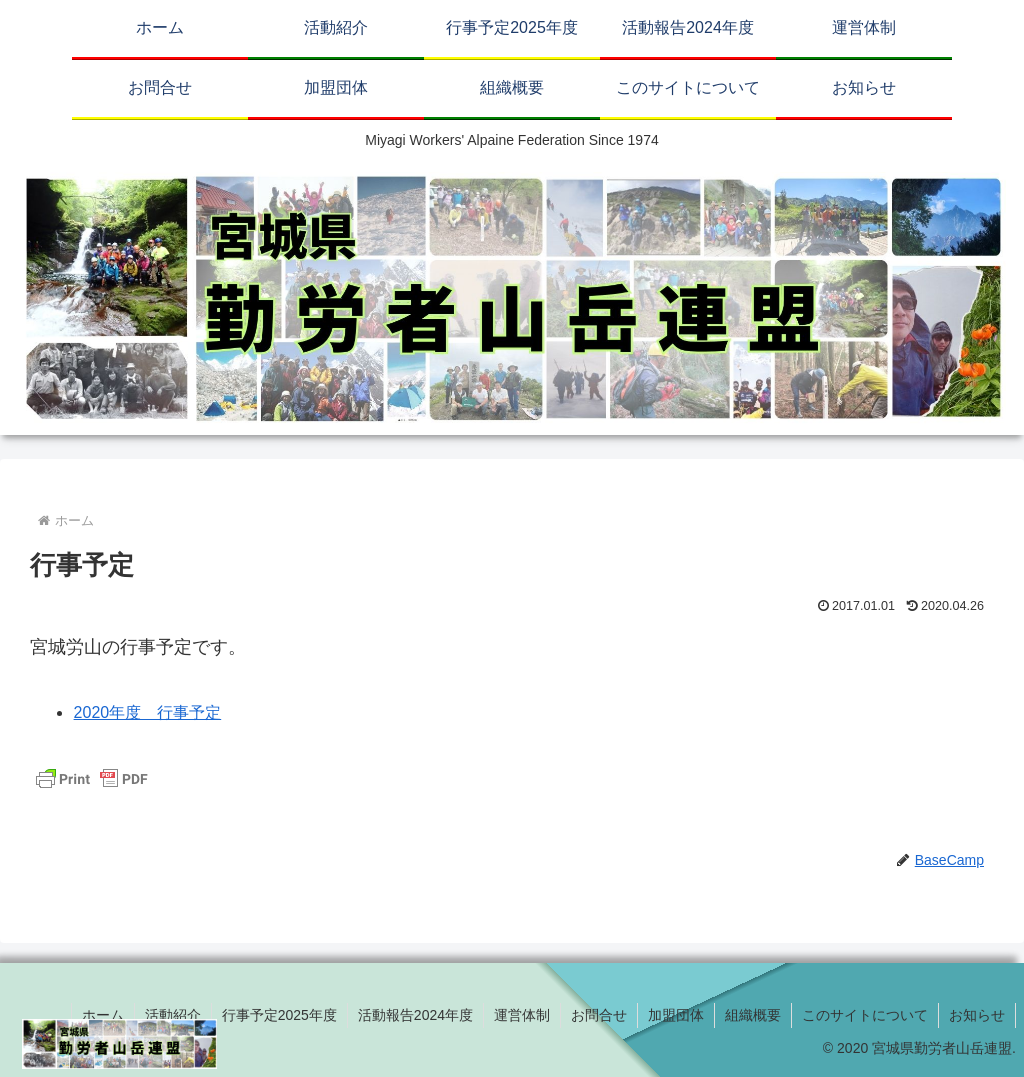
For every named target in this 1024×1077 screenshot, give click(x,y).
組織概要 (753, 1015)
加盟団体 (676, 1015)
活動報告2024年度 (415, 1015)
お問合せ (599, 1015)
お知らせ (977, 1015)
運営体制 (522, 1015)
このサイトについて (865, 1015)
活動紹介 (173, 1015)
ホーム (103, 1015)
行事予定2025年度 (279, 1015)
